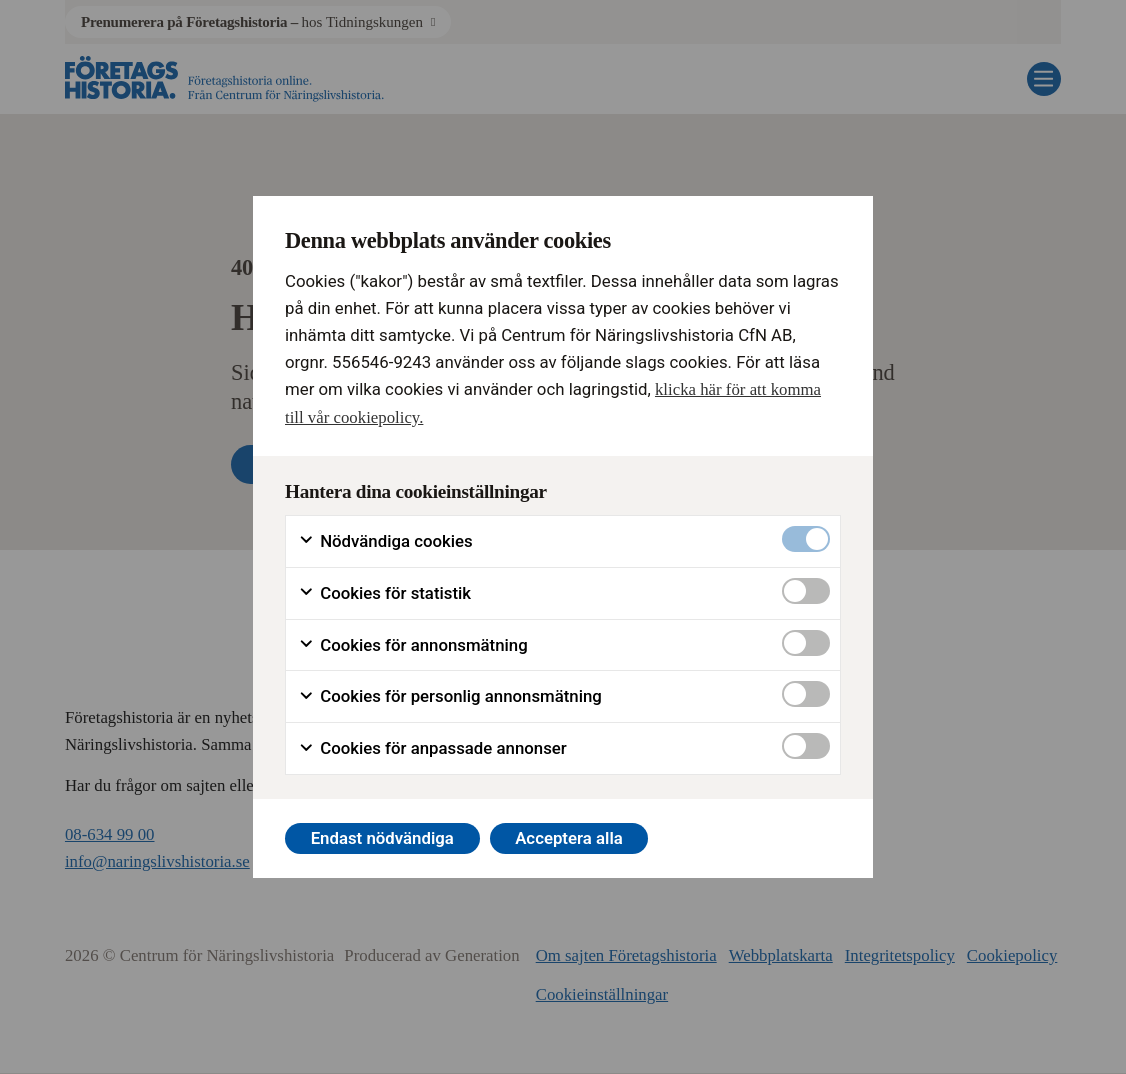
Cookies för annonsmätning (413, 645)
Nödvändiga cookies (385, 541)
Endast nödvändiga (382, 838)
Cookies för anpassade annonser (432, 748)
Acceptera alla (569, 838)
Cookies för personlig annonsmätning (450, 696)
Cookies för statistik (384, 593)
